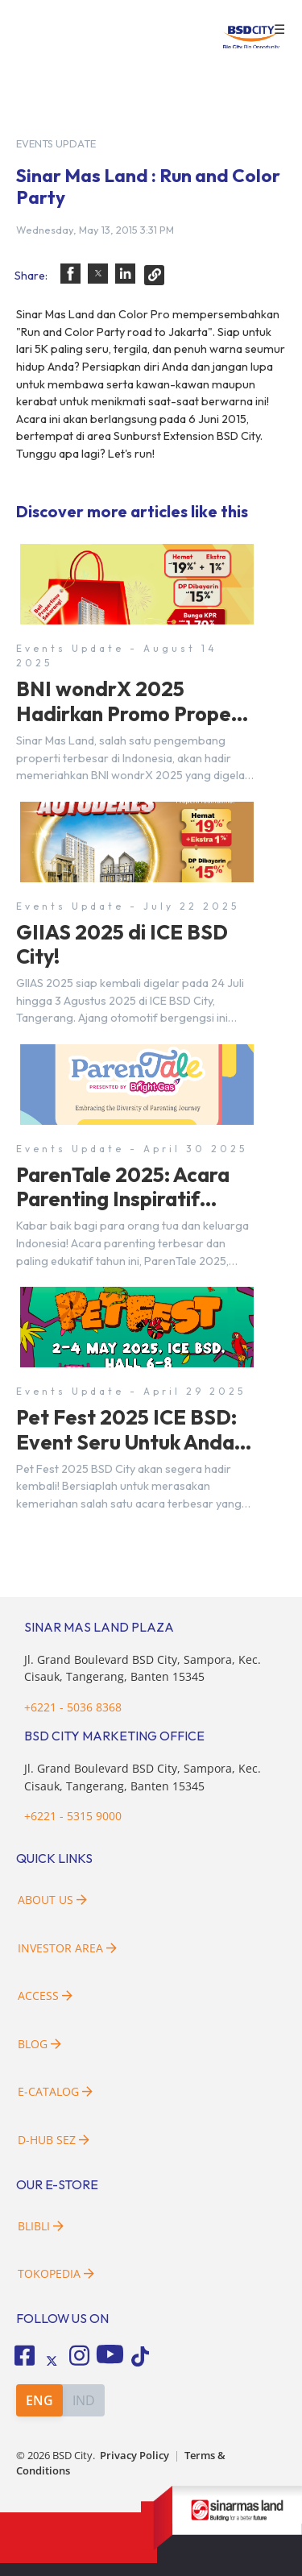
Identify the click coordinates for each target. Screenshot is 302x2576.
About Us (52, 1899)
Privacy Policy (134, 2455)
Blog (39, 2043)
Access (45, 1995)
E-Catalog (55, 2091)
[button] (70, 273)
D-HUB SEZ (53, 2139)
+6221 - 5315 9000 (73, 1815)
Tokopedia (56, 2273)
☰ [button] (279, 29)
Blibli (41, 2226)
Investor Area (67, 1948)
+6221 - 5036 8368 (73, 1707)
